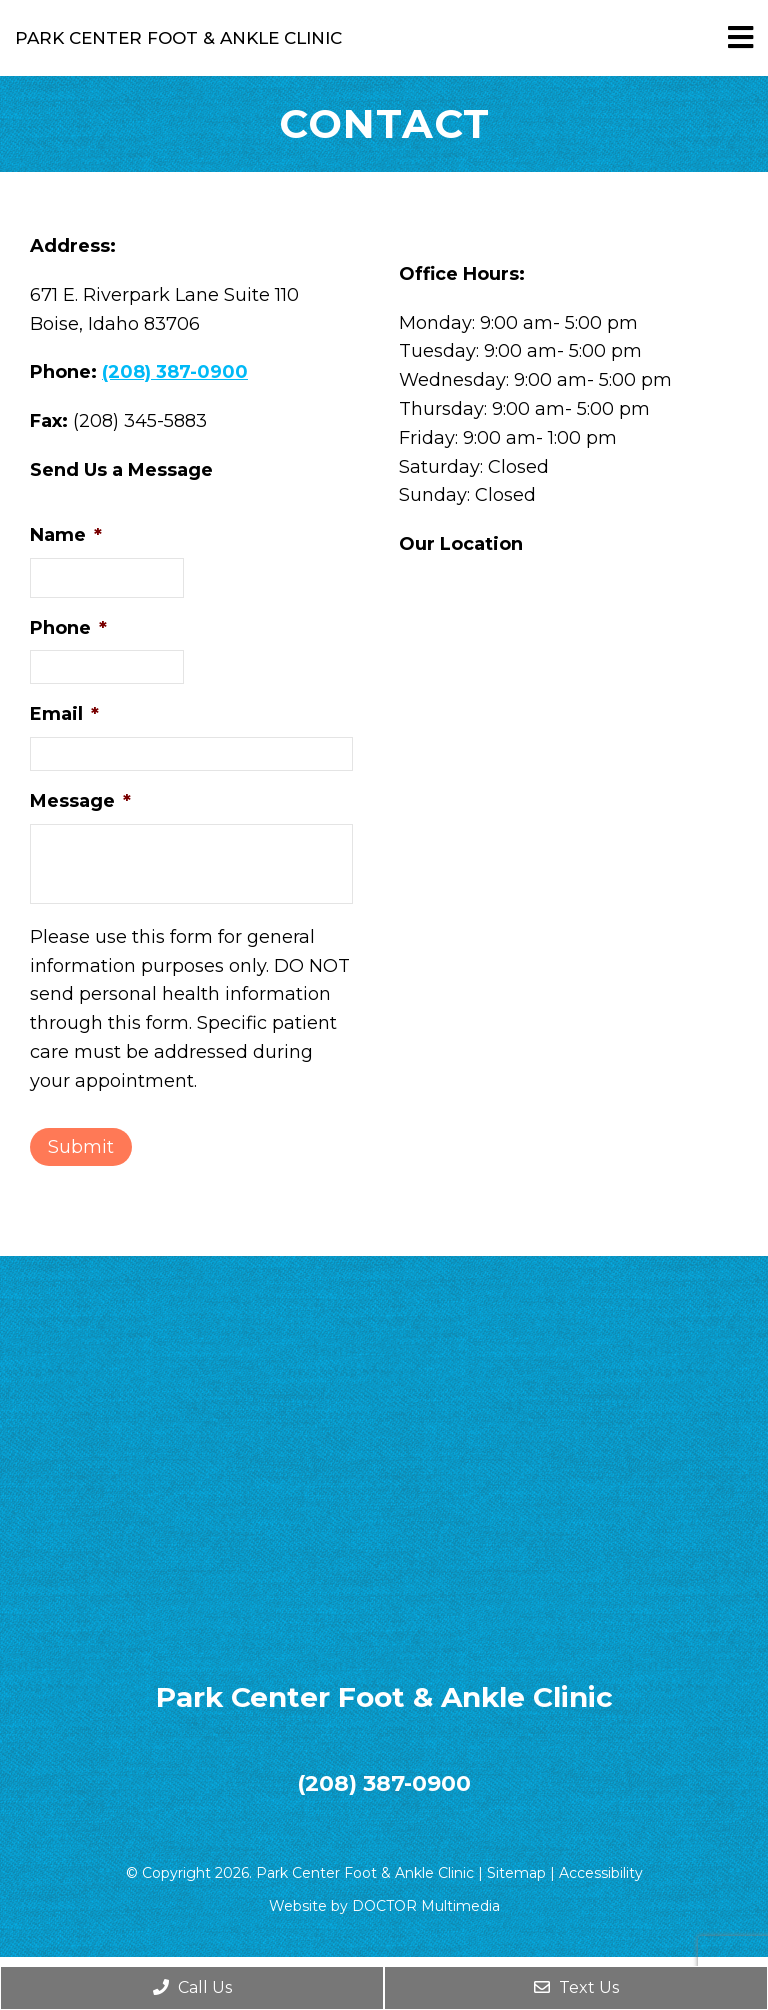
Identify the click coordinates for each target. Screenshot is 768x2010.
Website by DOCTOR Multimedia (384, 1906)
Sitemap (516, 1873)
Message (80, 801)
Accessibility (601, 1873)
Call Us (192, 1987)
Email (64, 714)
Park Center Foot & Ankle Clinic (178, 38)
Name (66, 535)
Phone (68, 628)
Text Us (576, 1987)
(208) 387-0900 (175, 372)
